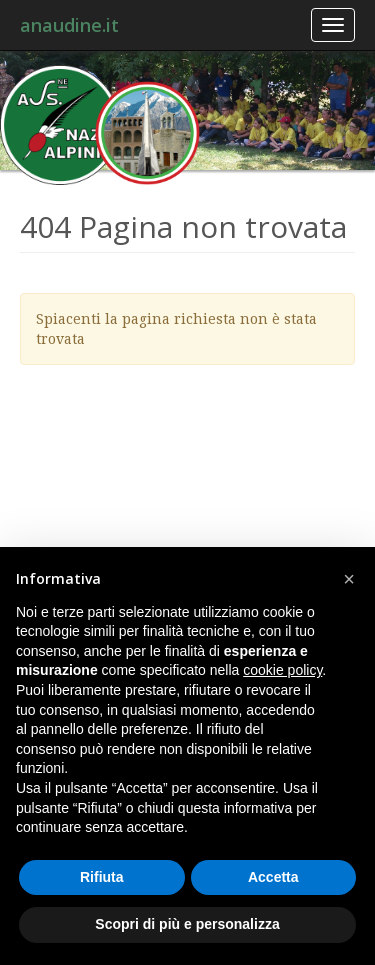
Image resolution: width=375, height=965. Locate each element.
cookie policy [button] (282, 670)
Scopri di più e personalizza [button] (187, 924)
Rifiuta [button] (102, 877)
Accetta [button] (273, 877)
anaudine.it (69, 25)
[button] (349, 579)
